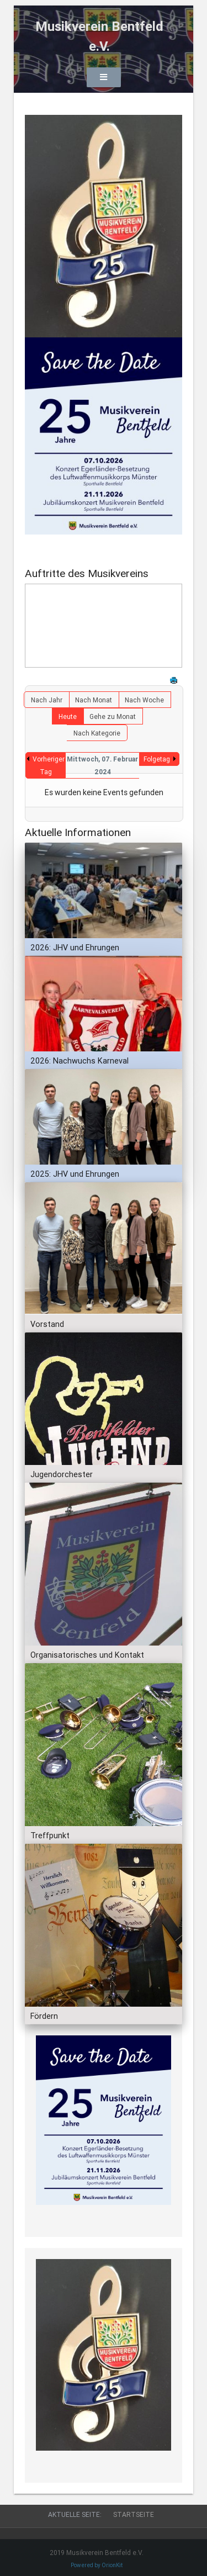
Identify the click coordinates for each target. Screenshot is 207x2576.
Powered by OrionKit (97, 2565)
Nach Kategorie (96, 733)
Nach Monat (93, 700)
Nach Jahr (46, 700)
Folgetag (157, 759)
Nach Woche (144, 700)
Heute (68, 716)
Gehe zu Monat (112, 716)
